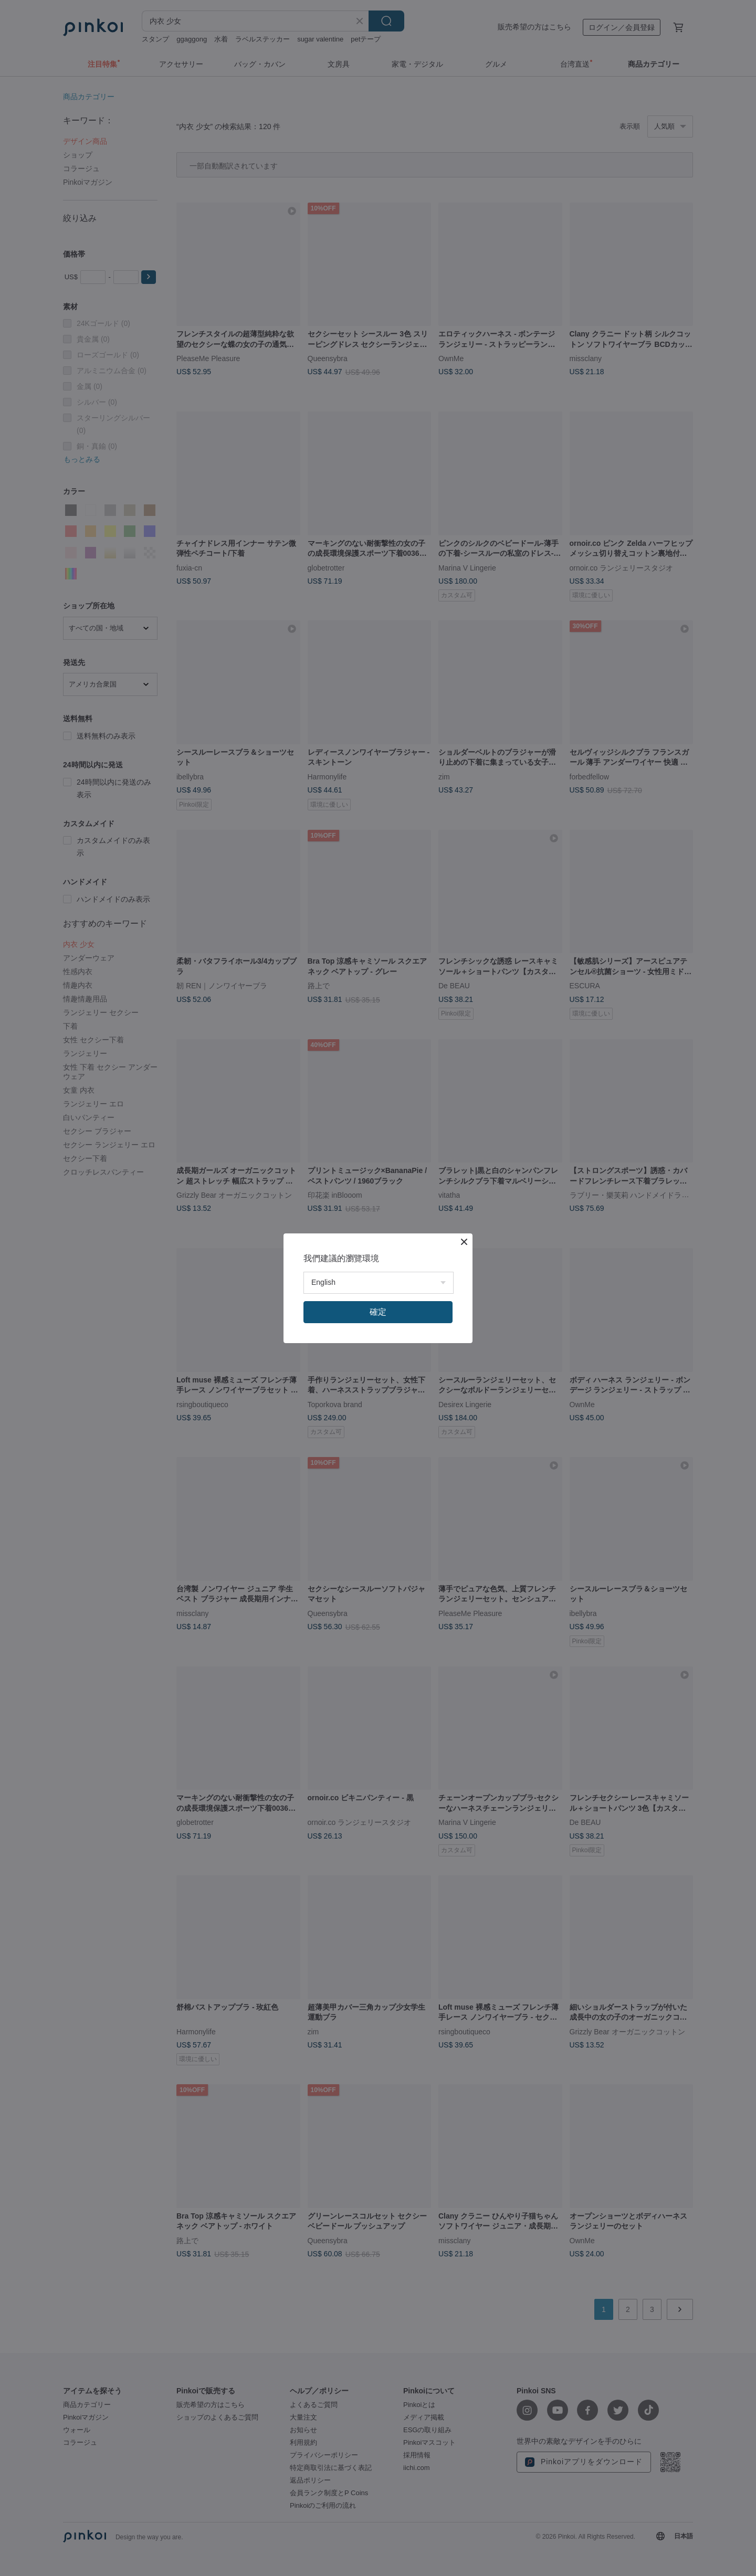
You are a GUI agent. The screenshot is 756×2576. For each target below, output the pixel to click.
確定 (378, 1311)
